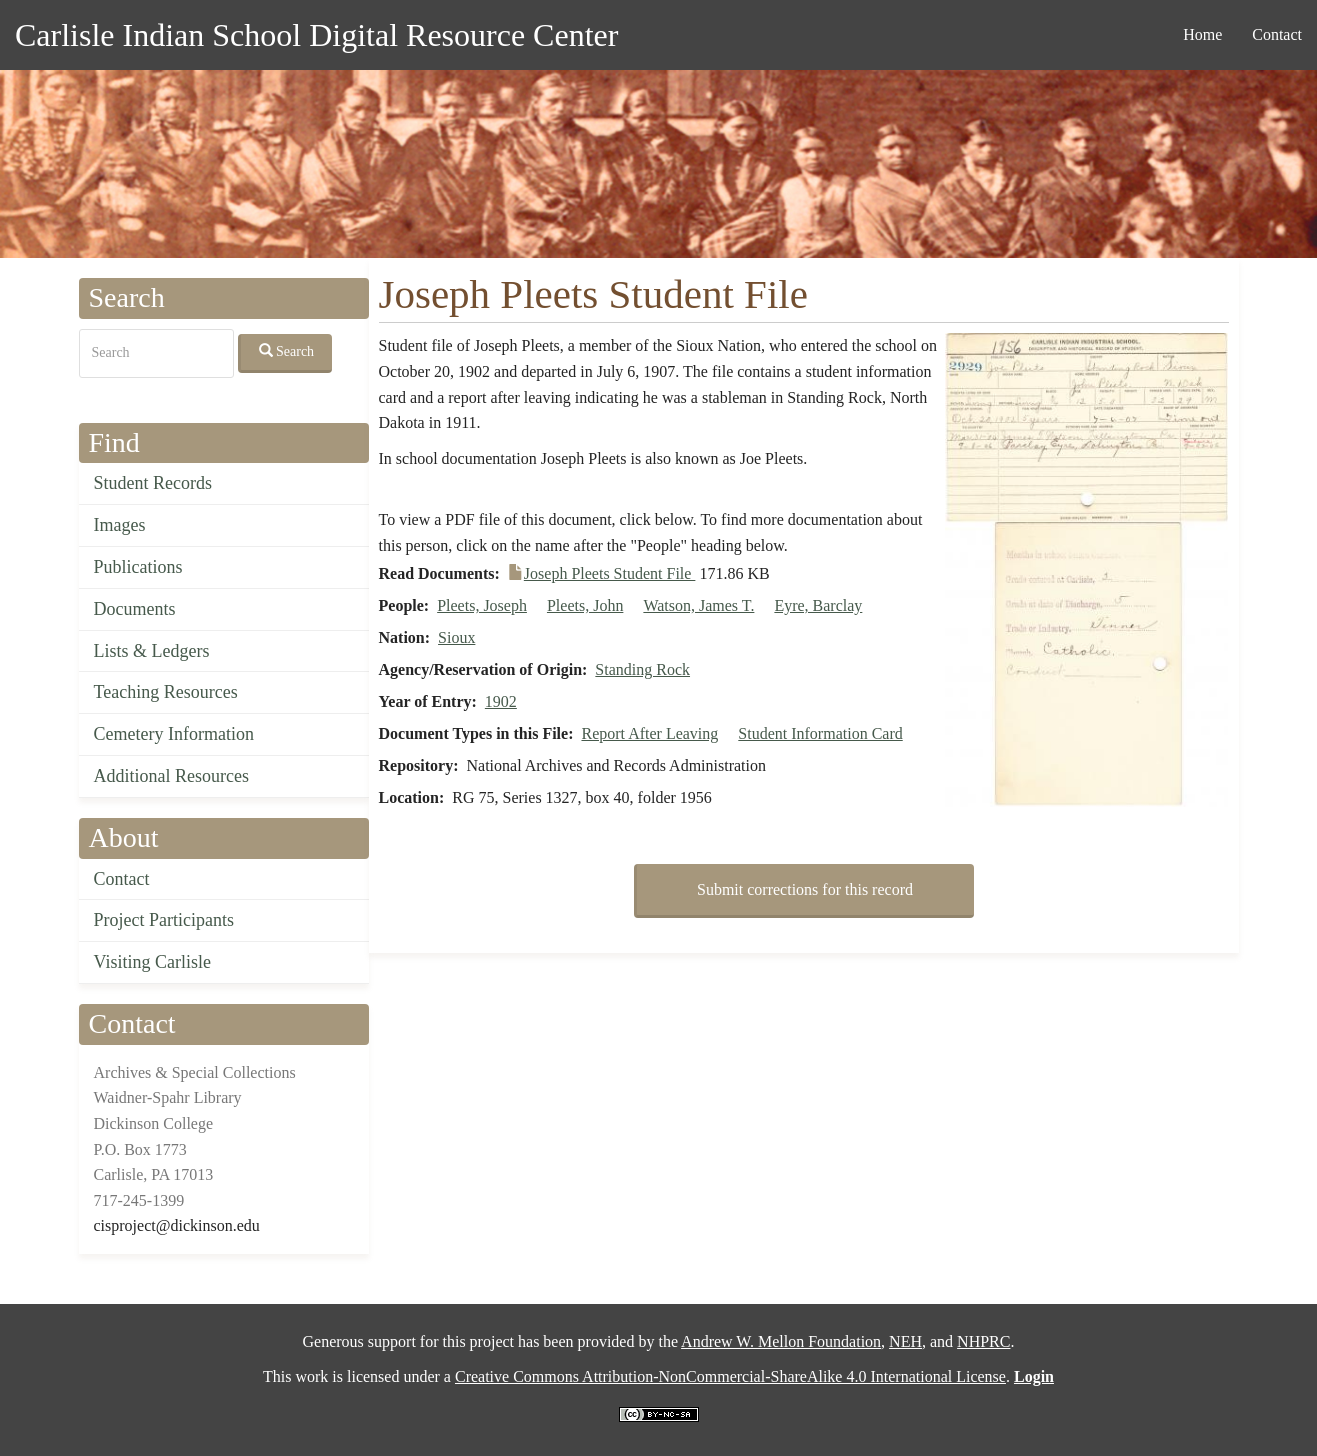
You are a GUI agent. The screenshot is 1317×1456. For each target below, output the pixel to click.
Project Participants (164, 920)
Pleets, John (585, 605)
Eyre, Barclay (818, 605)
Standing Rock (642, 669)
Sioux (456, 637)
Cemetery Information (174, 734)
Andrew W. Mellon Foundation (781, 1341)
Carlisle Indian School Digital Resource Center (316, 35)
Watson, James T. (698, 605)
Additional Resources (171, 776)
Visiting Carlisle (152, 962)
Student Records (153, 483)
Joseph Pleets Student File (610, 573)
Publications (138, 567)
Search (287, 351)
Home (1202, 34)
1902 (501, 701)
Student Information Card (820, 733)
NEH (905, 1341)
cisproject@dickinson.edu (177, 1225)
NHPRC (983, 1341)
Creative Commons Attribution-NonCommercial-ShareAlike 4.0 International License (730, 1376)
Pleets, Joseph (482, 605)
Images (120, 525)
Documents (135, 609)
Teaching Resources (166, 692)
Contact (1277, 34)
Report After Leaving (649, 733)
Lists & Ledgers (152, 651)
